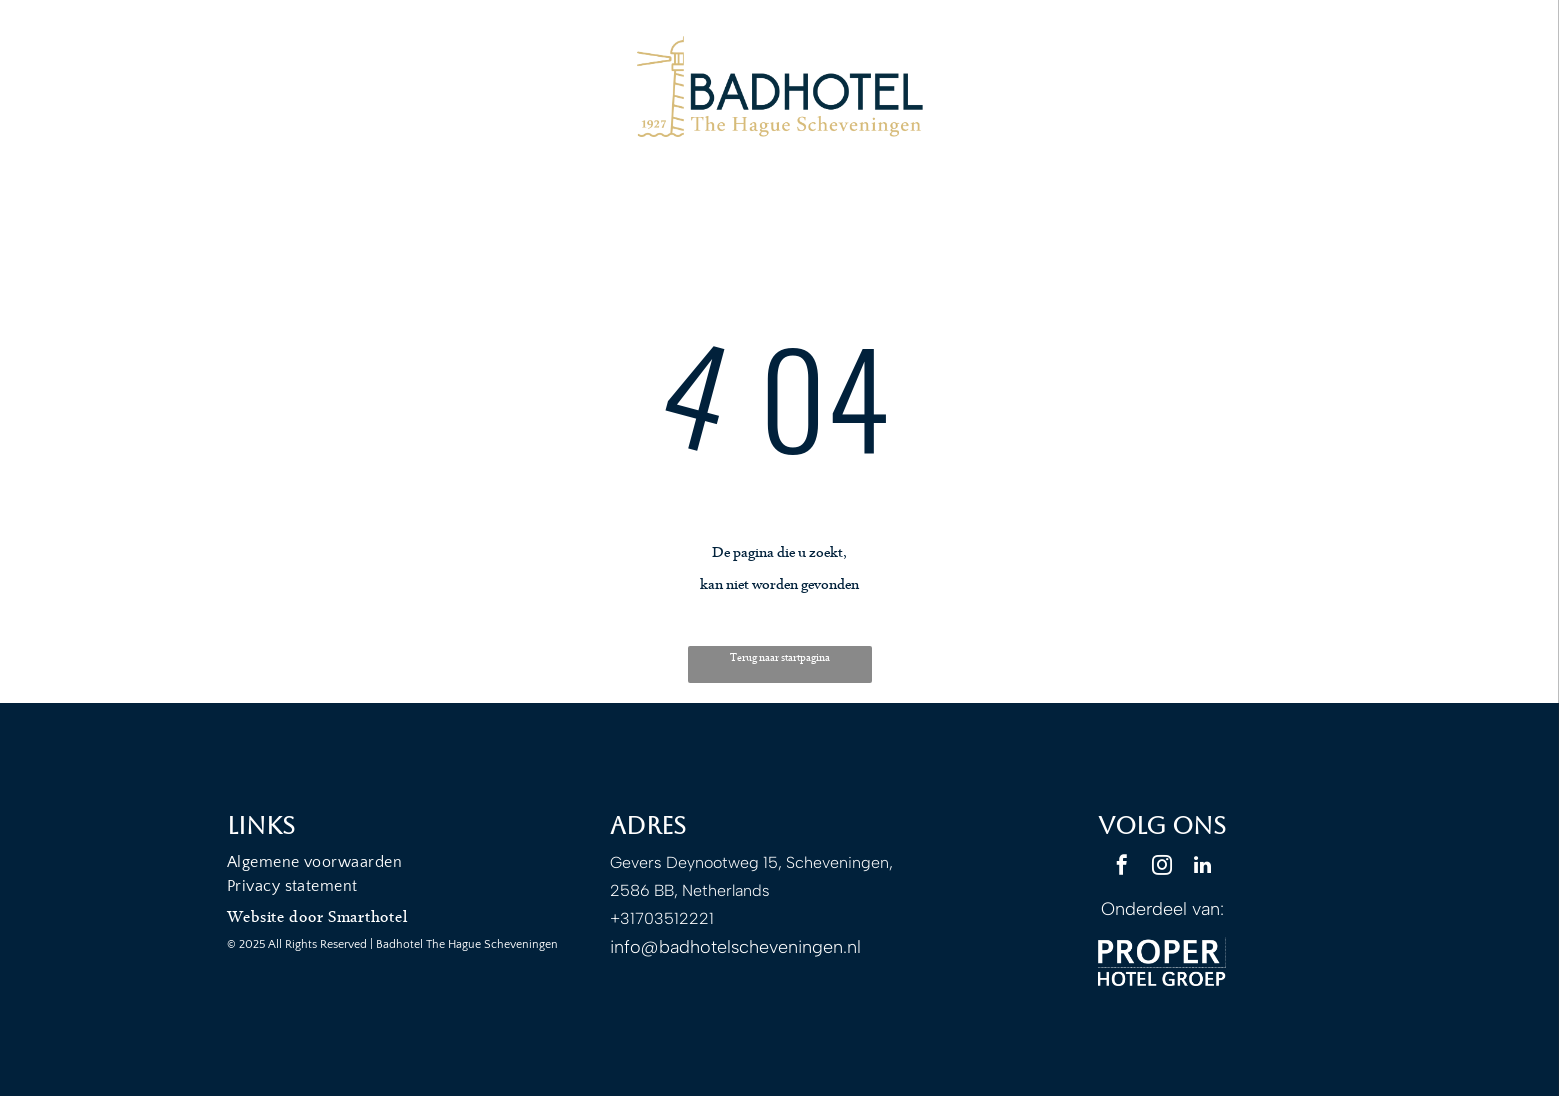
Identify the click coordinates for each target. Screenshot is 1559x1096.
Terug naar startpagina (780, 657)
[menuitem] (397, 862)
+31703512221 (662, 918)
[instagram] (1162, 867)
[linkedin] (1202, 867)
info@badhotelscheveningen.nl (735, 947)
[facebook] (1122, 867)
